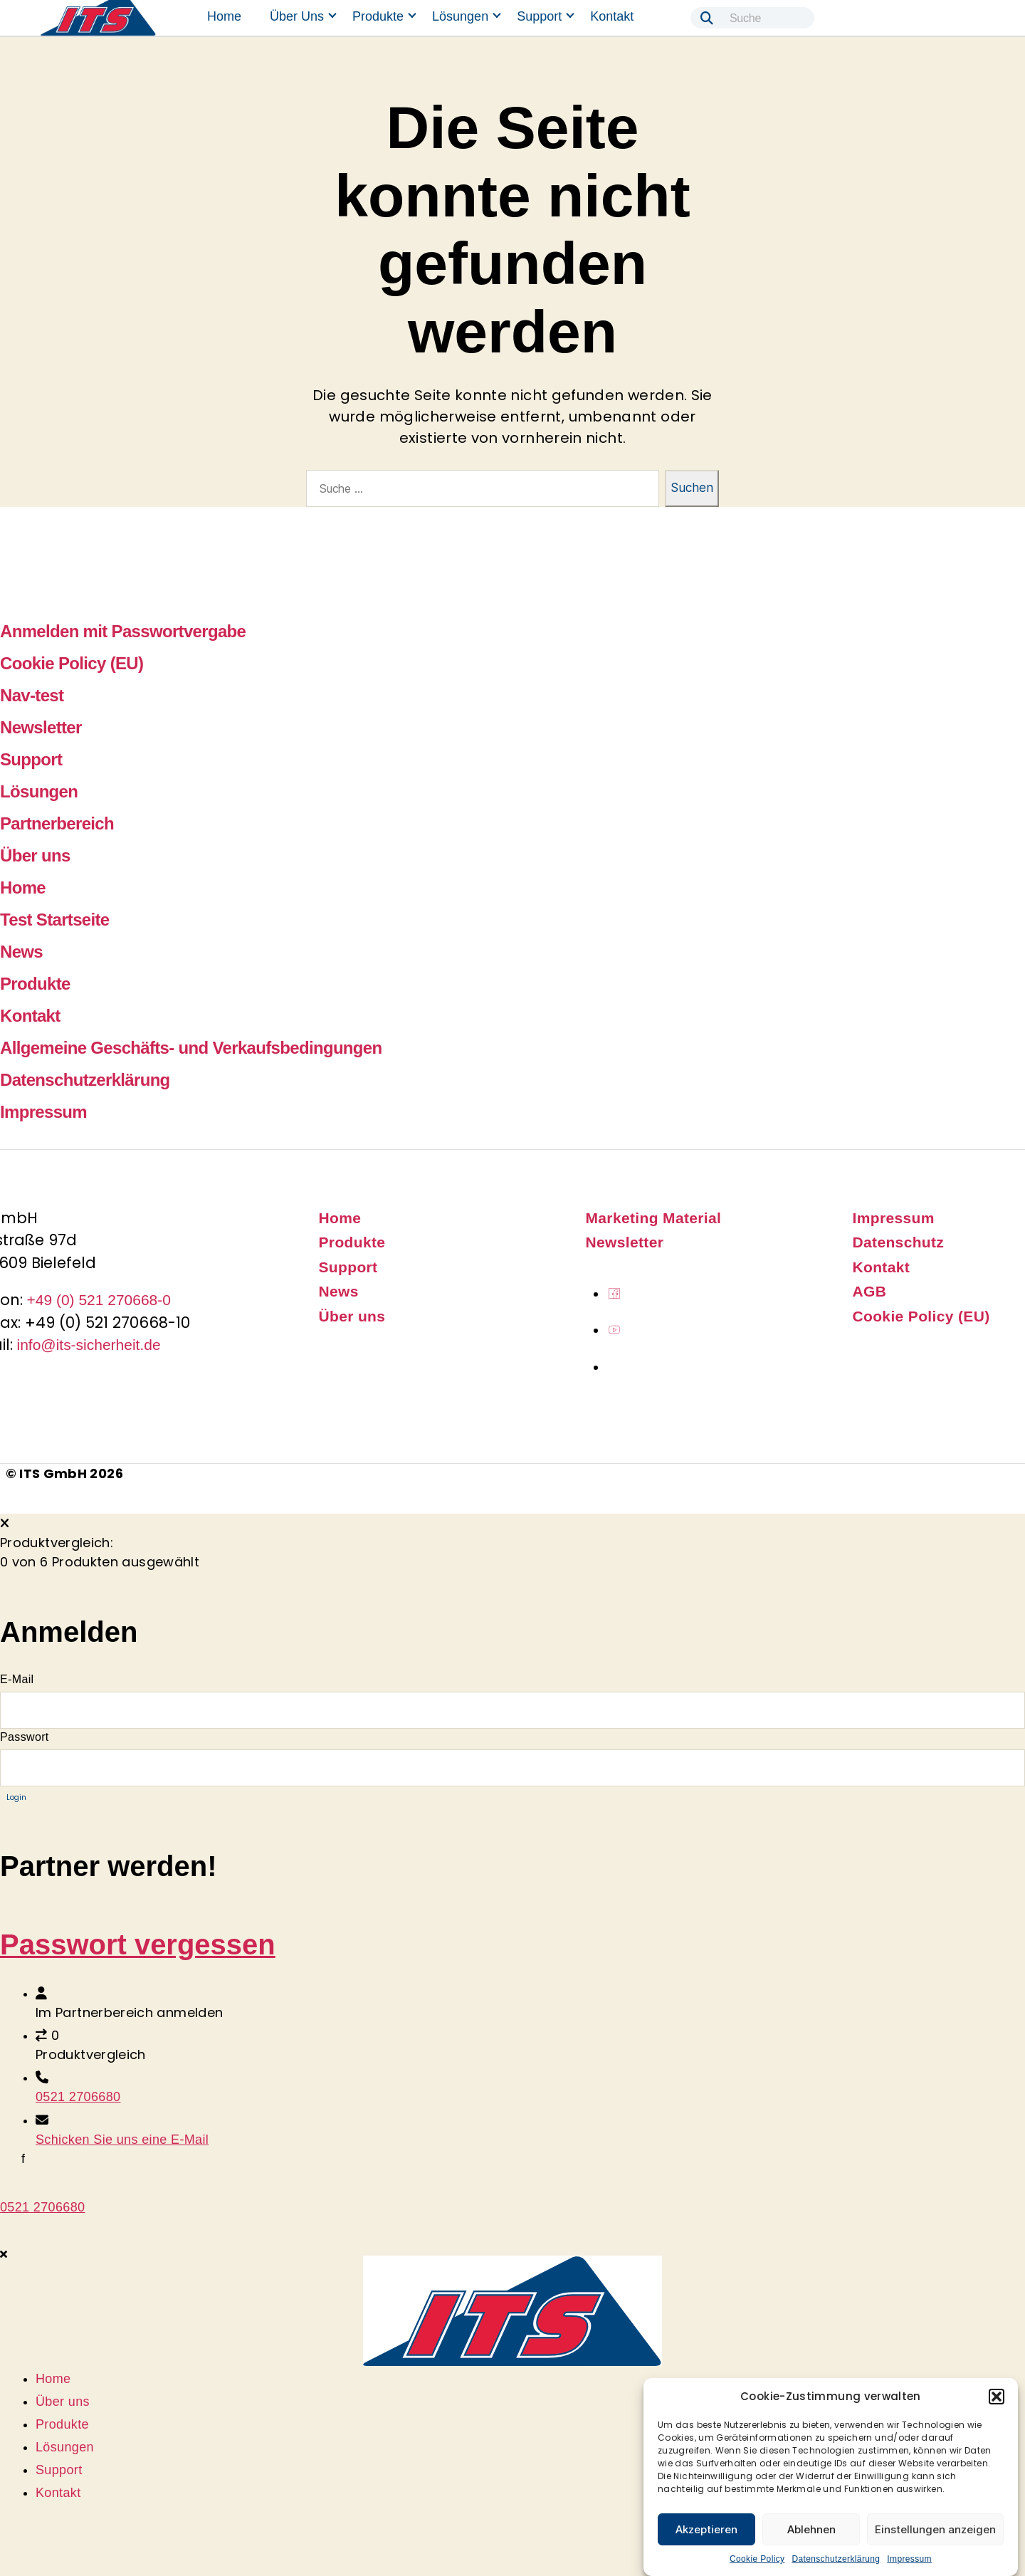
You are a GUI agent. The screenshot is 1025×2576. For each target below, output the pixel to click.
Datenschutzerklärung (836, 2559)
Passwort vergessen (137, 1944)
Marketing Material (654, 1218)
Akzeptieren (706, 2529)
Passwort (24, 1737)
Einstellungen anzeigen (935, 2529)
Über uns (297, 16)
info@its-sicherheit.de (89, 1344)
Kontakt (612, 16)
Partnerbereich (57, 823)
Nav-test (31, 695)
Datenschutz (899, 1242)
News (21, 951)
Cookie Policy (757, 2559)
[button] (996, 2396)
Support (539, 16)
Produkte (378, 16)
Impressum (909, 2559)
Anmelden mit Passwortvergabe (123, 631)
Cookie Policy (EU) (71, 663)
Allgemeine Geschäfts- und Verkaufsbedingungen (191, 1047)
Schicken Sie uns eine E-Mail (122, 2139)
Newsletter (41, 727)
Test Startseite (55, 919)
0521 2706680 (78, 2097)
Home (224, 16)
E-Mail (17, 1679)
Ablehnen (811, 2529)
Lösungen (460, 16)
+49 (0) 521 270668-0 (99, 1300)
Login (16, 1797)
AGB (870, 1291)
